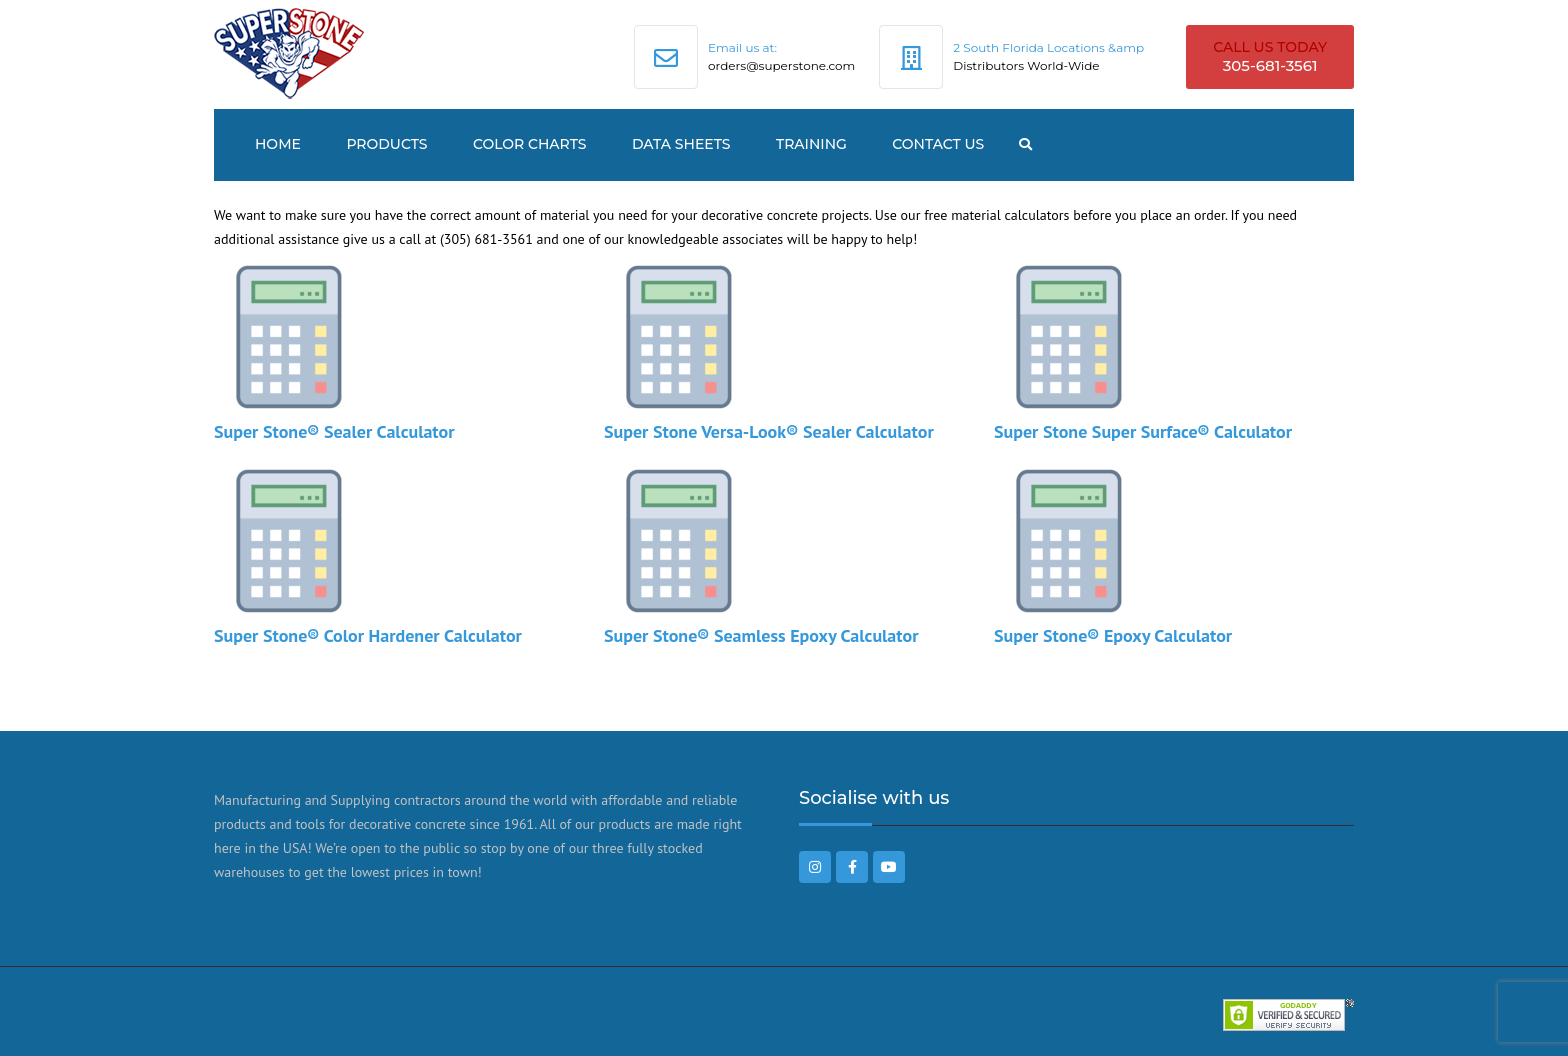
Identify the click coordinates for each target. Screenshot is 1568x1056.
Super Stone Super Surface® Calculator (1143, 431)
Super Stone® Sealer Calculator (334, 431)
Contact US (938, 144)
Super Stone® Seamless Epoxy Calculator (761, 635)
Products (386, 144)
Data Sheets (681, 144)
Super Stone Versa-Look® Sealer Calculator (769, 431)
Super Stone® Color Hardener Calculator (368, 635)
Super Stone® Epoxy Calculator (1113, 635)
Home (278, 144)
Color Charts (530, 144)
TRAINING (811, 144)
